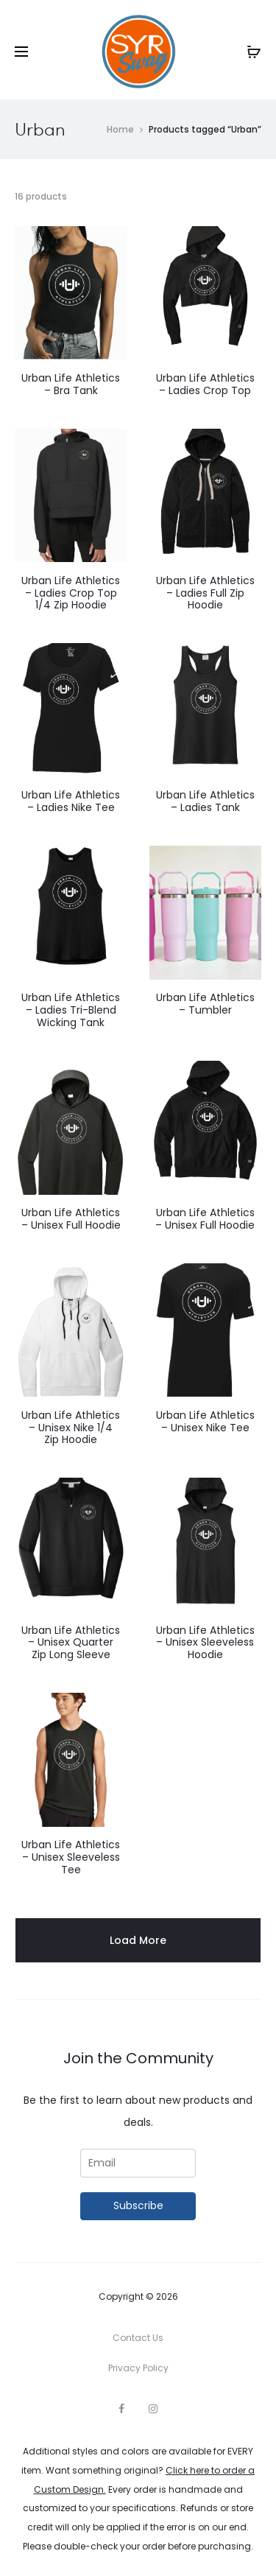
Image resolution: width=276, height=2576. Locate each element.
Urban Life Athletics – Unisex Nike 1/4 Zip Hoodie (70, 1427)
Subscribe (138, 2205)
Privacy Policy (138, 2368)
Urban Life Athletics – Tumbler (205, 1003)
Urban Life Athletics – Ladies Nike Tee (70, 801)
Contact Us (138, 2337)
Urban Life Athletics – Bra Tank (70, 384)
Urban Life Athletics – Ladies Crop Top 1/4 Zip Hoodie (70, 593)
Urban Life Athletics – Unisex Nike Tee (205, 1421)
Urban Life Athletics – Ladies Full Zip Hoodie (205, 593)
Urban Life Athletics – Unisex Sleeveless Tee (70, 1857)
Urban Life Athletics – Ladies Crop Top (205, 384)
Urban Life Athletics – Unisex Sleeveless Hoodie (205, 1643)
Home (120, 129)
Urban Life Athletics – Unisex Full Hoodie (71, 1218)
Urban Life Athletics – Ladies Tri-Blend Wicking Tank (70, 1010)
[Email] (138, 2163)
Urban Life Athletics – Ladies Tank (205, 801)
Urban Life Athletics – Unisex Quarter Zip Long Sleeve (70, 1643)
